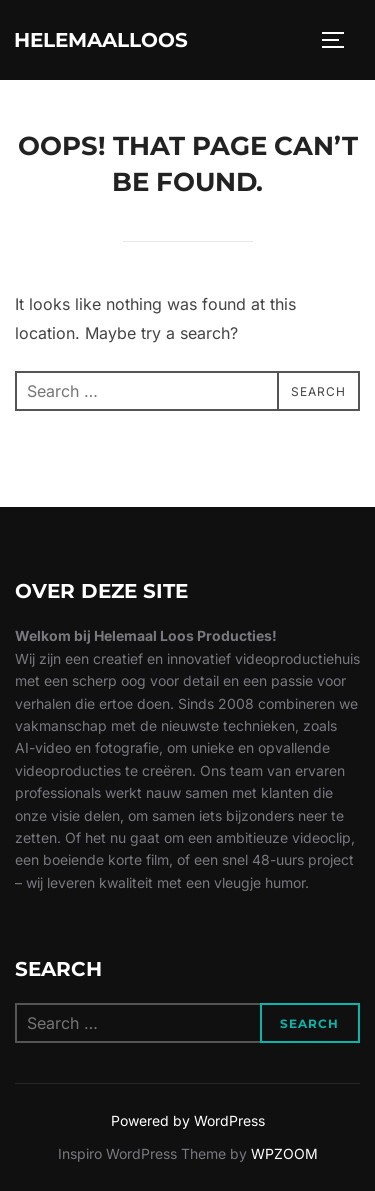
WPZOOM (284, 1153)
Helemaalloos (101, 40)
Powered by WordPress (188, 1120)
